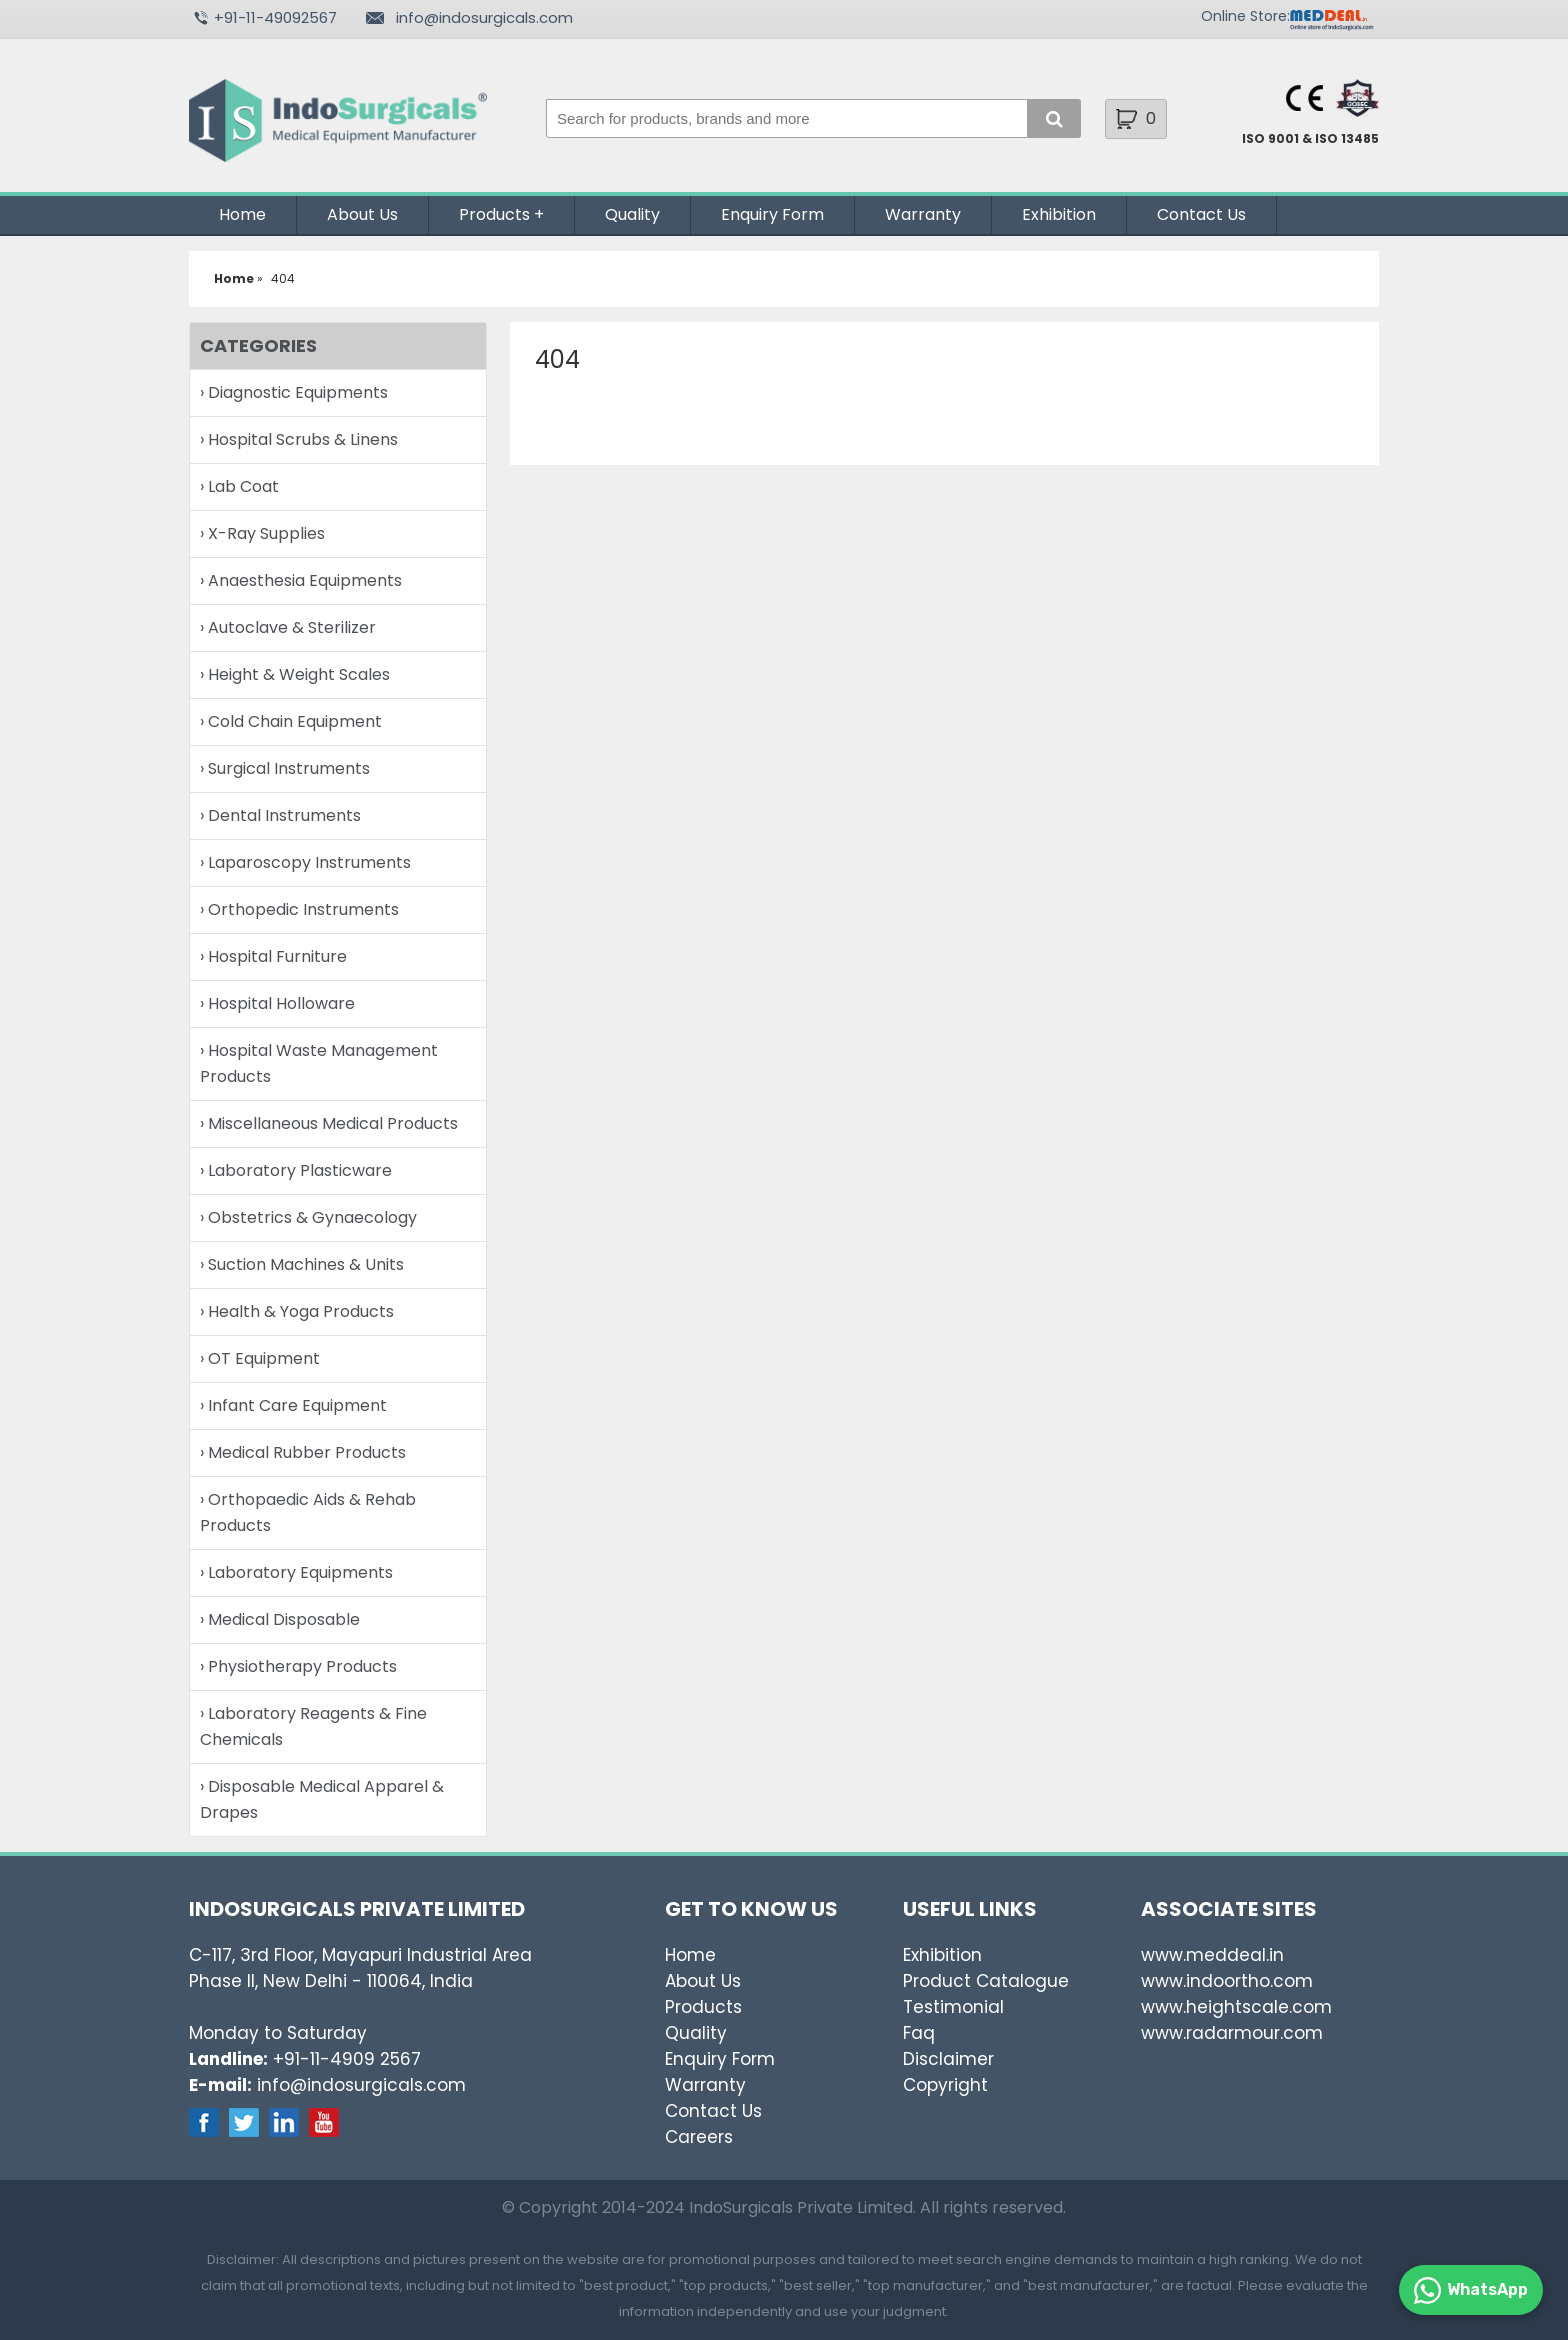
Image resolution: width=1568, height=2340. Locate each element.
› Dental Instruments (280, 815)
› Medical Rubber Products (303, 1452)
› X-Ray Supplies (262, 533)
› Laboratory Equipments (296, 1572)
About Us (362, 214)
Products (494, 214)
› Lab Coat (239, 486)
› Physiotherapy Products (298, 1666)
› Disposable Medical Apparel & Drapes (322, 1799)
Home (242, 214)
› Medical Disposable (280, 1619)
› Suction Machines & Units (302, 1264)
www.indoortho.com (1227, 1981)
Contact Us (1201, 214)
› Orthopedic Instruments (299, 909)
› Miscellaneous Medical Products (329, 1123)
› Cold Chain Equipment (291, 721)
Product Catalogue (986, 1981)
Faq (919, 2033)
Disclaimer (948, 2059)
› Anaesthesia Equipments (301, 580)
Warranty (923, 214)
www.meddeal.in (1212, 1955)
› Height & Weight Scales (295, 674)
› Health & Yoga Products (297, 1311)
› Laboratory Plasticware (296, 1170)
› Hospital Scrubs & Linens (299, 439)
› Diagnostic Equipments (294, 392)
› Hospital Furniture (273, 956)
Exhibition (1059, 214)
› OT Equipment (260, 1358)
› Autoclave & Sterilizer (288, 627)
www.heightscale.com (1236, 2007)
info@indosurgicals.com (484, 17)
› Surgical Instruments (285, 768)
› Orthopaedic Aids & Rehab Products (308, 1512)
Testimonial (953, 2007)
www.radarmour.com (1232, 2033)
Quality (632, 214)
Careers (699, 2137)
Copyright (945, 2085)
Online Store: (1245, 16)
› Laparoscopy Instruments (305, 862)
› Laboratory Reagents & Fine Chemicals (313, 1726)
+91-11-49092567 (275, 17)
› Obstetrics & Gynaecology (308, 1217)
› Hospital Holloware (277, 1003)
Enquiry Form (772, 214)
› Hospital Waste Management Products (319, 1063)
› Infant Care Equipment (293, 1405)
